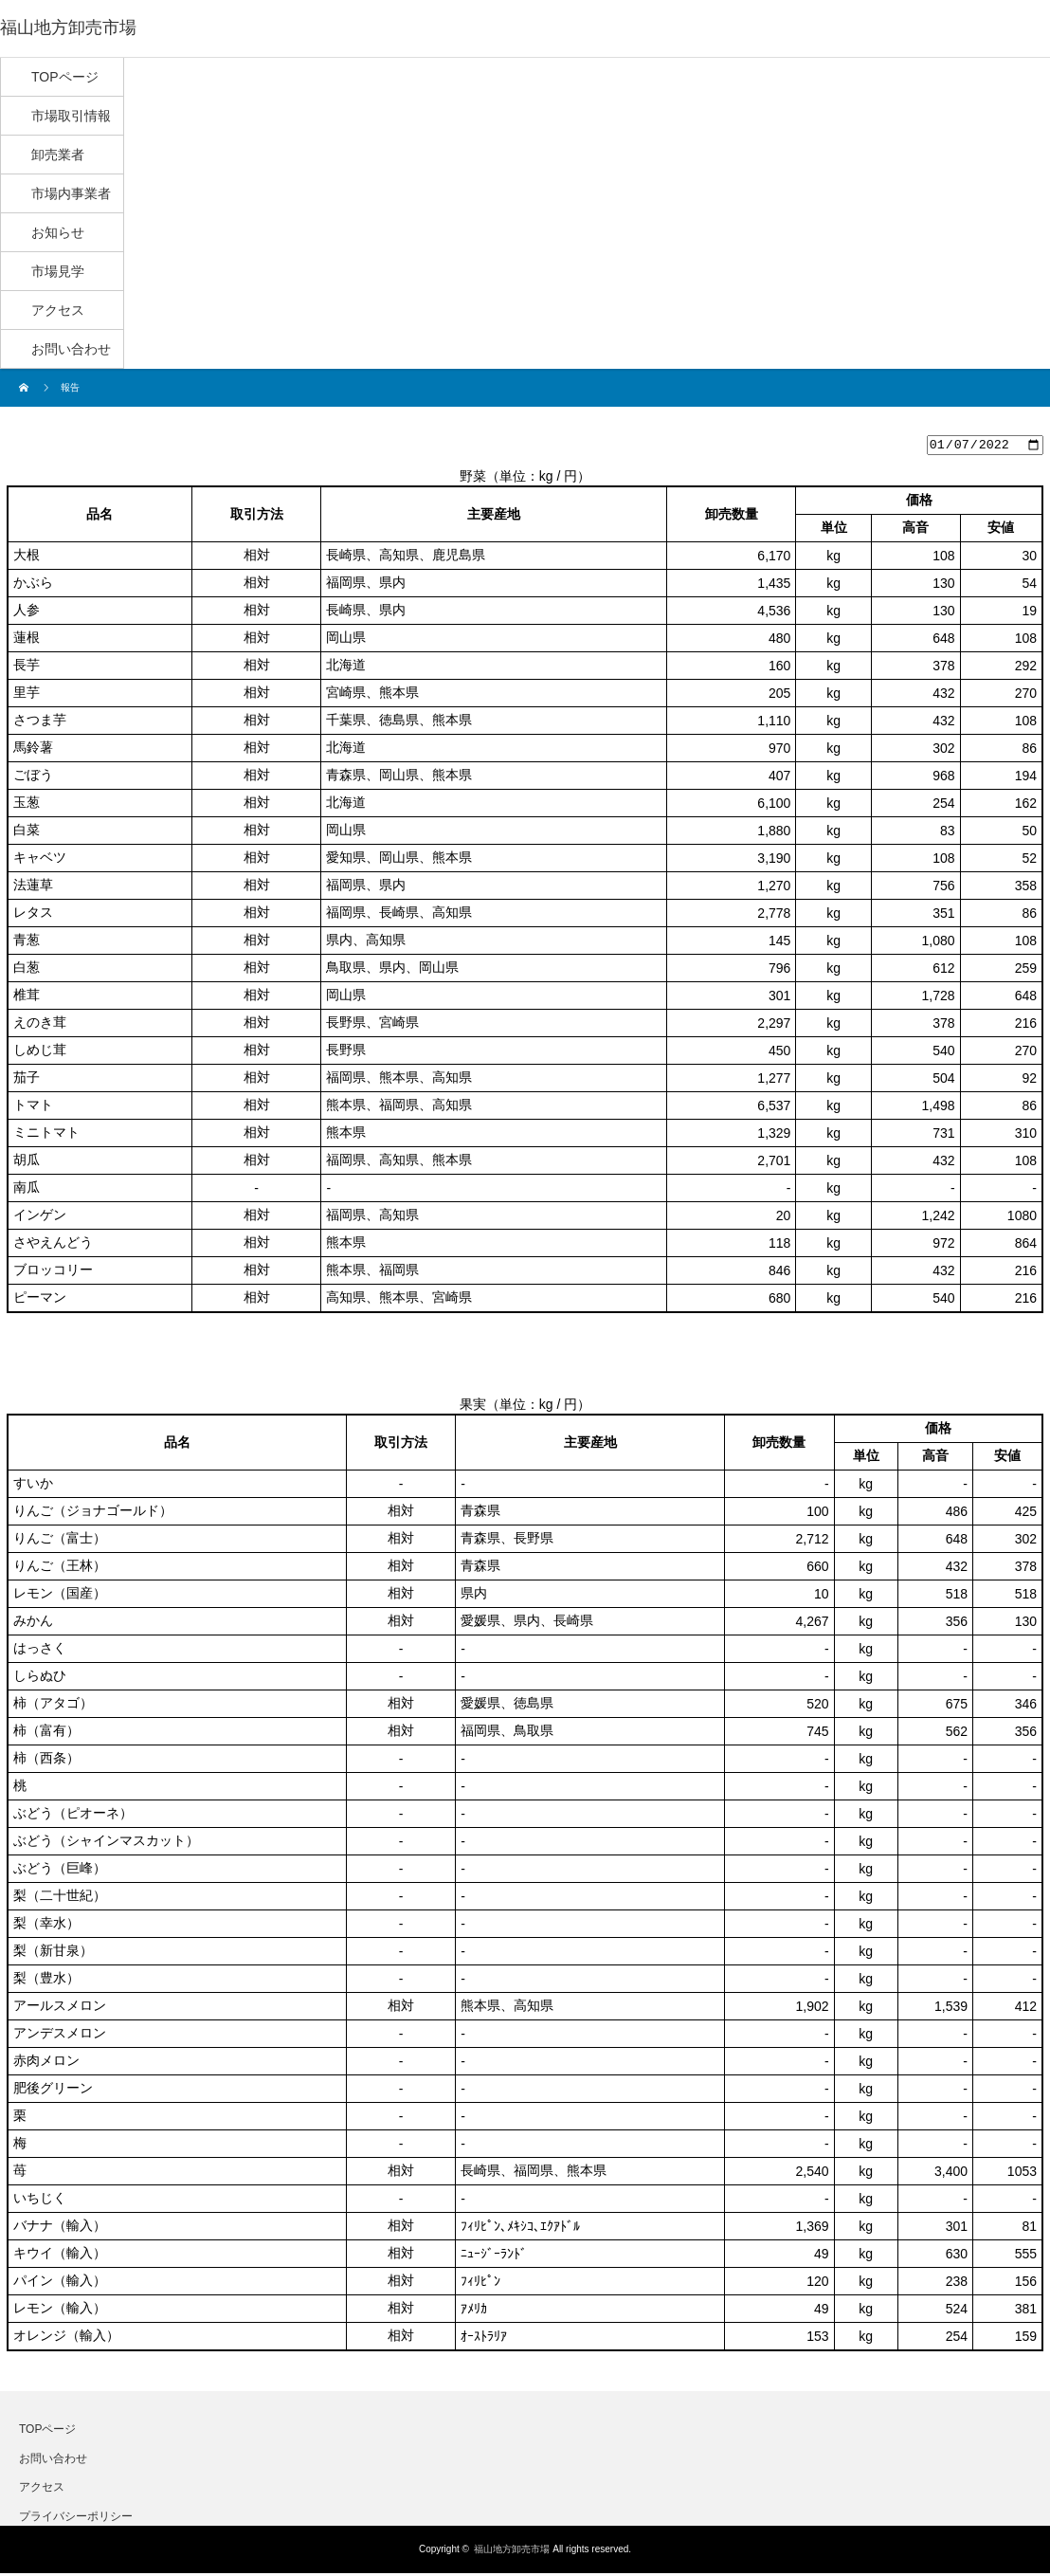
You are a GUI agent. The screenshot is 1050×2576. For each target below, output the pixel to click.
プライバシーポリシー (76, 2518)
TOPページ (47, 2432)
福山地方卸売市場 (512, 2552)
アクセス (41, 2489)
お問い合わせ (53, 2460)
